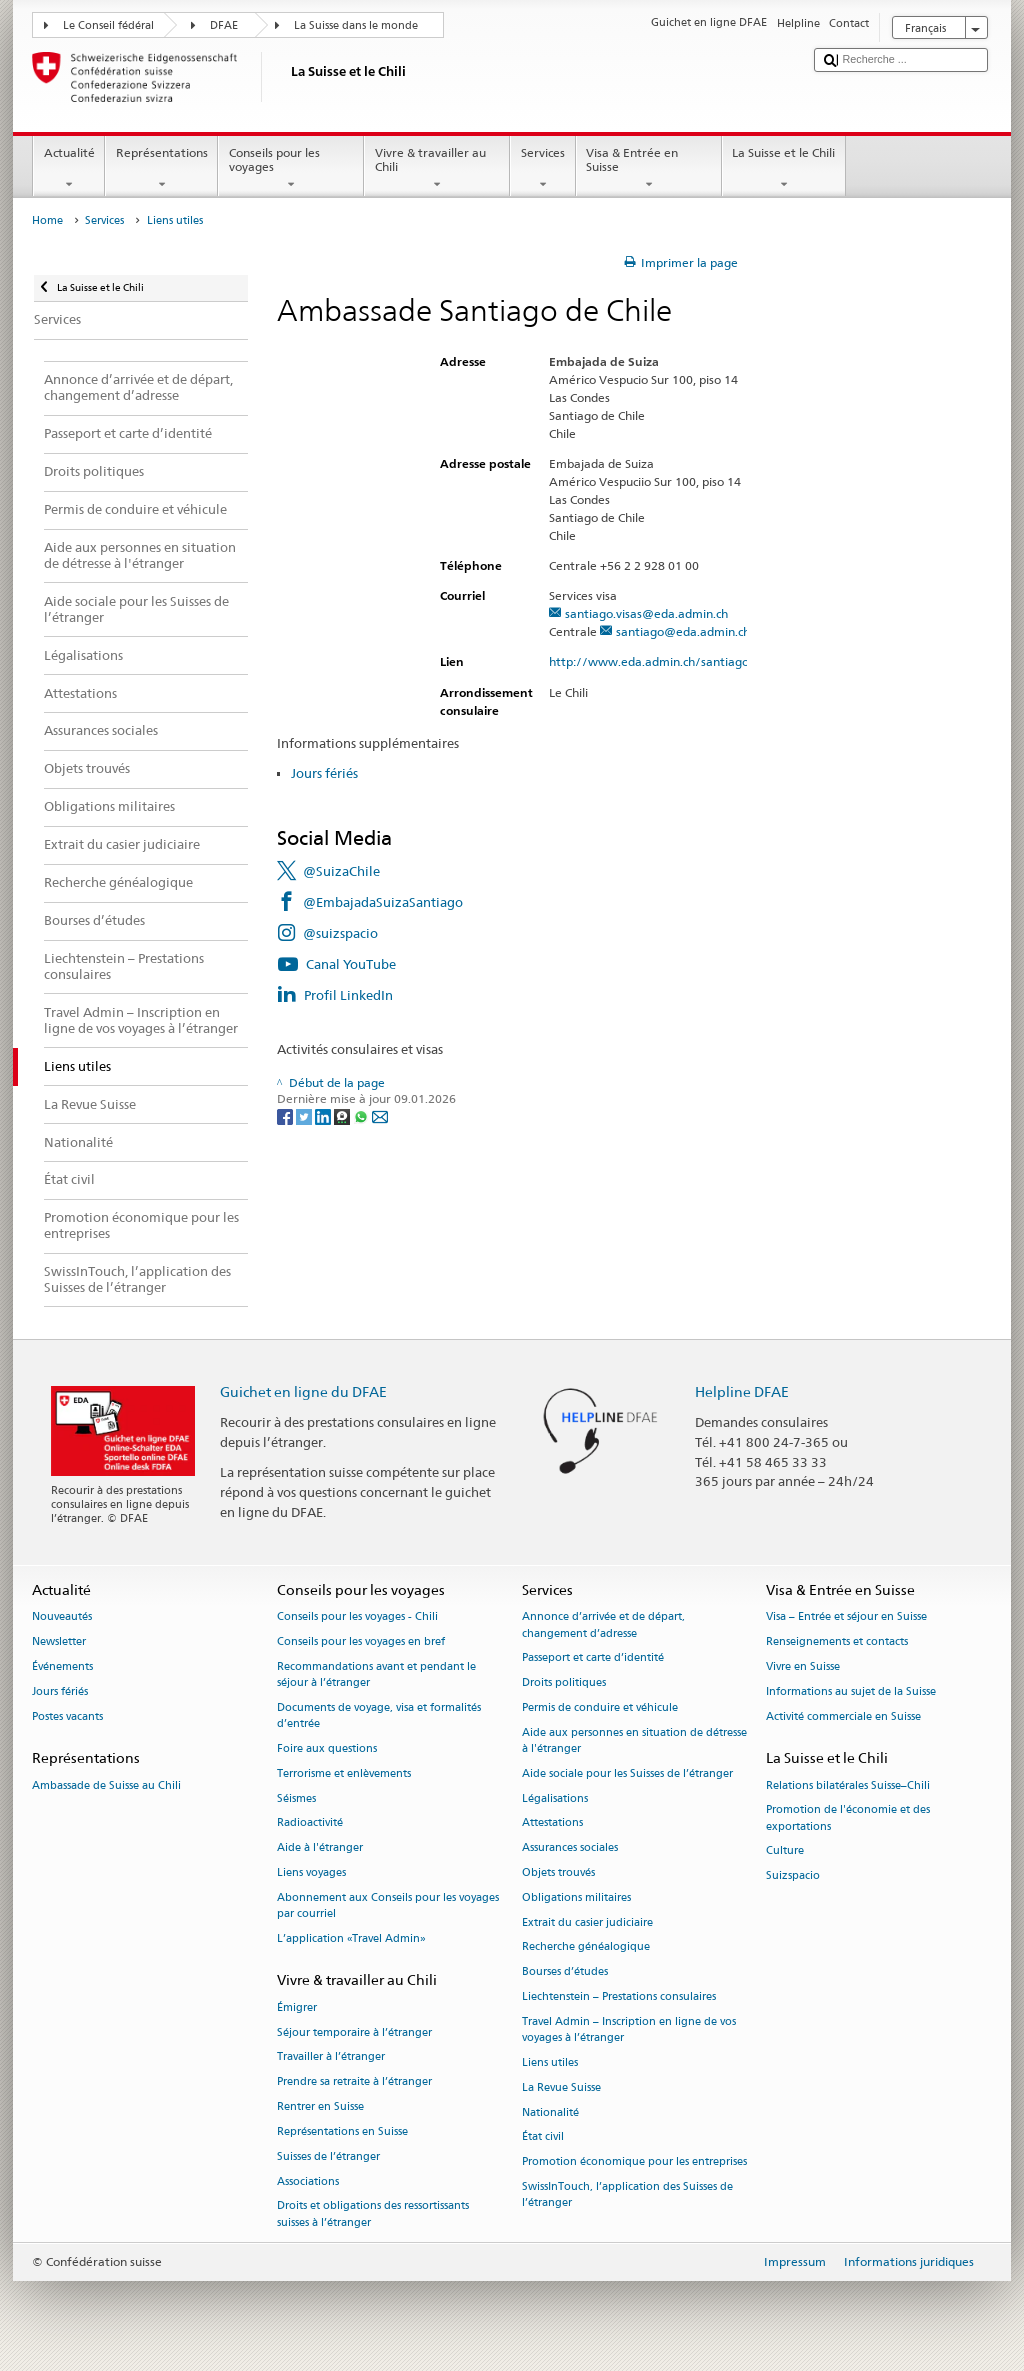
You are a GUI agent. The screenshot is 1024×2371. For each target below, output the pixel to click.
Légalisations (555, 1798)
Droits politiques (564, 1683)
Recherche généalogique (586, 1947)
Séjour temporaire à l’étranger (354, 2032)
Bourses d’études (565, 1972)
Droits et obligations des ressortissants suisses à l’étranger (373, 2214)
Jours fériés (324, 773)
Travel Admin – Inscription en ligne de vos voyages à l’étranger (629, 2029)
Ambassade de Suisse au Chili (106, 1785)
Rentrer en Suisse (320, 2106)
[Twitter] (305, 1115)
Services (542, 169)
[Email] (380, 1115)
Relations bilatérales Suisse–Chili (848, 1785)
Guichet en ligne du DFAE (303, 1391)
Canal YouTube (351, 964)
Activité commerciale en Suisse (843, 1716)
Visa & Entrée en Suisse (649, 169)
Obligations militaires (576, 1897)
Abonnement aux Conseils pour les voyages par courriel (388, 1905)
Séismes (296, 1798)
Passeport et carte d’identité (593, 1658)
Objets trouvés (558, 1872)
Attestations (552, 1823)
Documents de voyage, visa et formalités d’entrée (379, 1715)
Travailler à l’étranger (331, 2057)
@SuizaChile (341, 871)
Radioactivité (310, 1823)
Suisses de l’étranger (328, 2156)
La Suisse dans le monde (356, 25)
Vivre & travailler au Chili (437, 169)
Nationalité (550, 2112)
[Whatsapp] (362, 1115)
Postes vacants (67, 1716)
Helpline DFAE (742, 1391)
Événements (62, 1666)
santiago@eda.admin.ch (683, 631)
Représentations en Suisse (342, 2131)
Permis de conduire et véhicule (600, 1707)
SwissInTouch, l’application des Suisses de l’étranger (627, 2194)
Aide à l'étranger (320, 1848)
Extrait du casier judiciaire (587, 1922)
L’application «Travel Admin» (351, 1938)
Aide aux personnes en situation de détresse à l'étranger (634, 1740)
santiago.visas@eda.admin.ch (646, 613)
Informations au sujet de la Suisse (851, 1691)
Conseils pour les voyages (291, 169)
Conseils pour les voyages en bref (361, 1642)
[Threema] (343, 1115)
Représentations (161, 169)
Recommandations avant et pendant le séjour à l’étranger (376, 1674)
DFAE (224, 25)
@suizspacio (340, 933)
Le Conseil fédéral (108, 25)
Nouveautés (62, 1617)
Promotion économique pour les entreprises (634, 2162)
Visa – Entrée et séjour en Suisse (846, 1617)
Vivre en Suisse (803, 1666)
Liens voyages (311, 1872)
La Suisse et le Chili (784, 169)
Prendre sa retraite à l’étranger (354, 2082)
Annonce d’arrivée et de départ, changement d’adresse (603, 1625)
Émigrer (297, 2007)
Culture (785, 1851)
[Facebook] (286, 1115)
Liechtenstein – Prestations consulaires (619, 1996)
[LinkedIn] (324, 1115)
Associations (308, 2181)
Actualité (69, 169)
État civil (543, 2137)
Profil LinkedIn (348, 995)
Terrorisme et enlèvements (344, 1773)
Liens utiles (550, 2062)
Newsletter (59, 1642)
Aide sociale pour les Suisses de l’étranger (627, 1773)
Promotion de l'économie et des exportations (848, 1818)
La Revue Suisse (561, 2087)
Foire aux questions (327, 1748)
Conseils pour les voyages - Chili (357, 1617)
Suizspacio (793, 1876)
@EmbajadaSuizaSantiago (383, 902)
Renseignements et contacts (837, 1642)
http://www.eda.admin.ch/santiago (657, 661)
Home (47, 220)
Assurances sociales (570, 1848)
